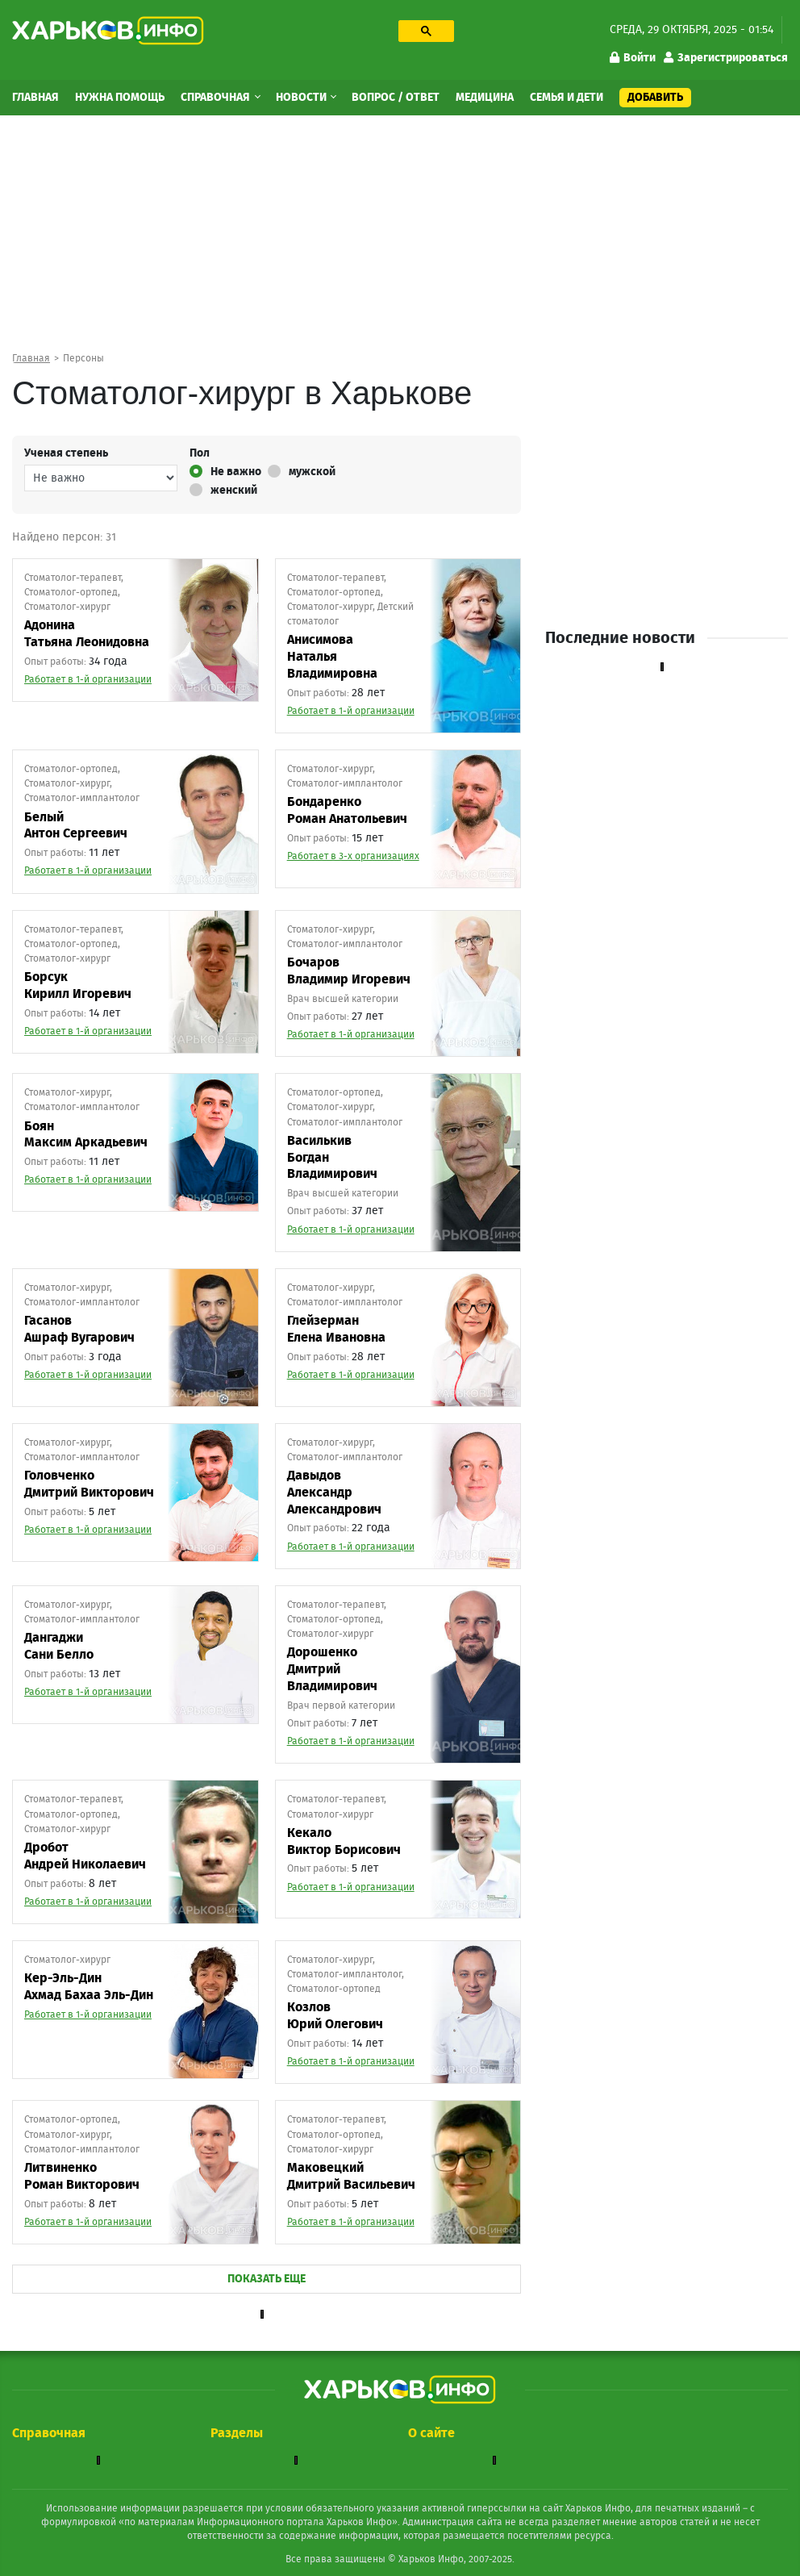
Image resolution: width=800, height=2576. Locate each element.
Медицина (485, 97)
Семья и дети (566, 97)
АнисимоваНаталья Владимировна (332, 656)
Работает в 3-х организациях (353, 856)
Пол (200, 453)
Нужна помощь (120, 97)
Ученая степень (66, 453)
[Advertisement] (400, 240)
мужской (301, 471)
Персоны (83, 358)
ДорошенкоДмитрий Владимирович (332, 1669)
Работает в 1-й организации (88, 679)
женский (223, 489)
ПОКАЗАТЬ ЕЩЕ (266, 2279)
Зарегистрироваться (726, 58)
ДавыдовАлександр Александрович (334, 1492)
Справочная (216, 97)
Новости (302, 97)
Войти (633, 58)
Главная (35, 97)
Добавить (655, 97)
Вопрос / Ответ (396, 97)
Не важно (225, 471)
